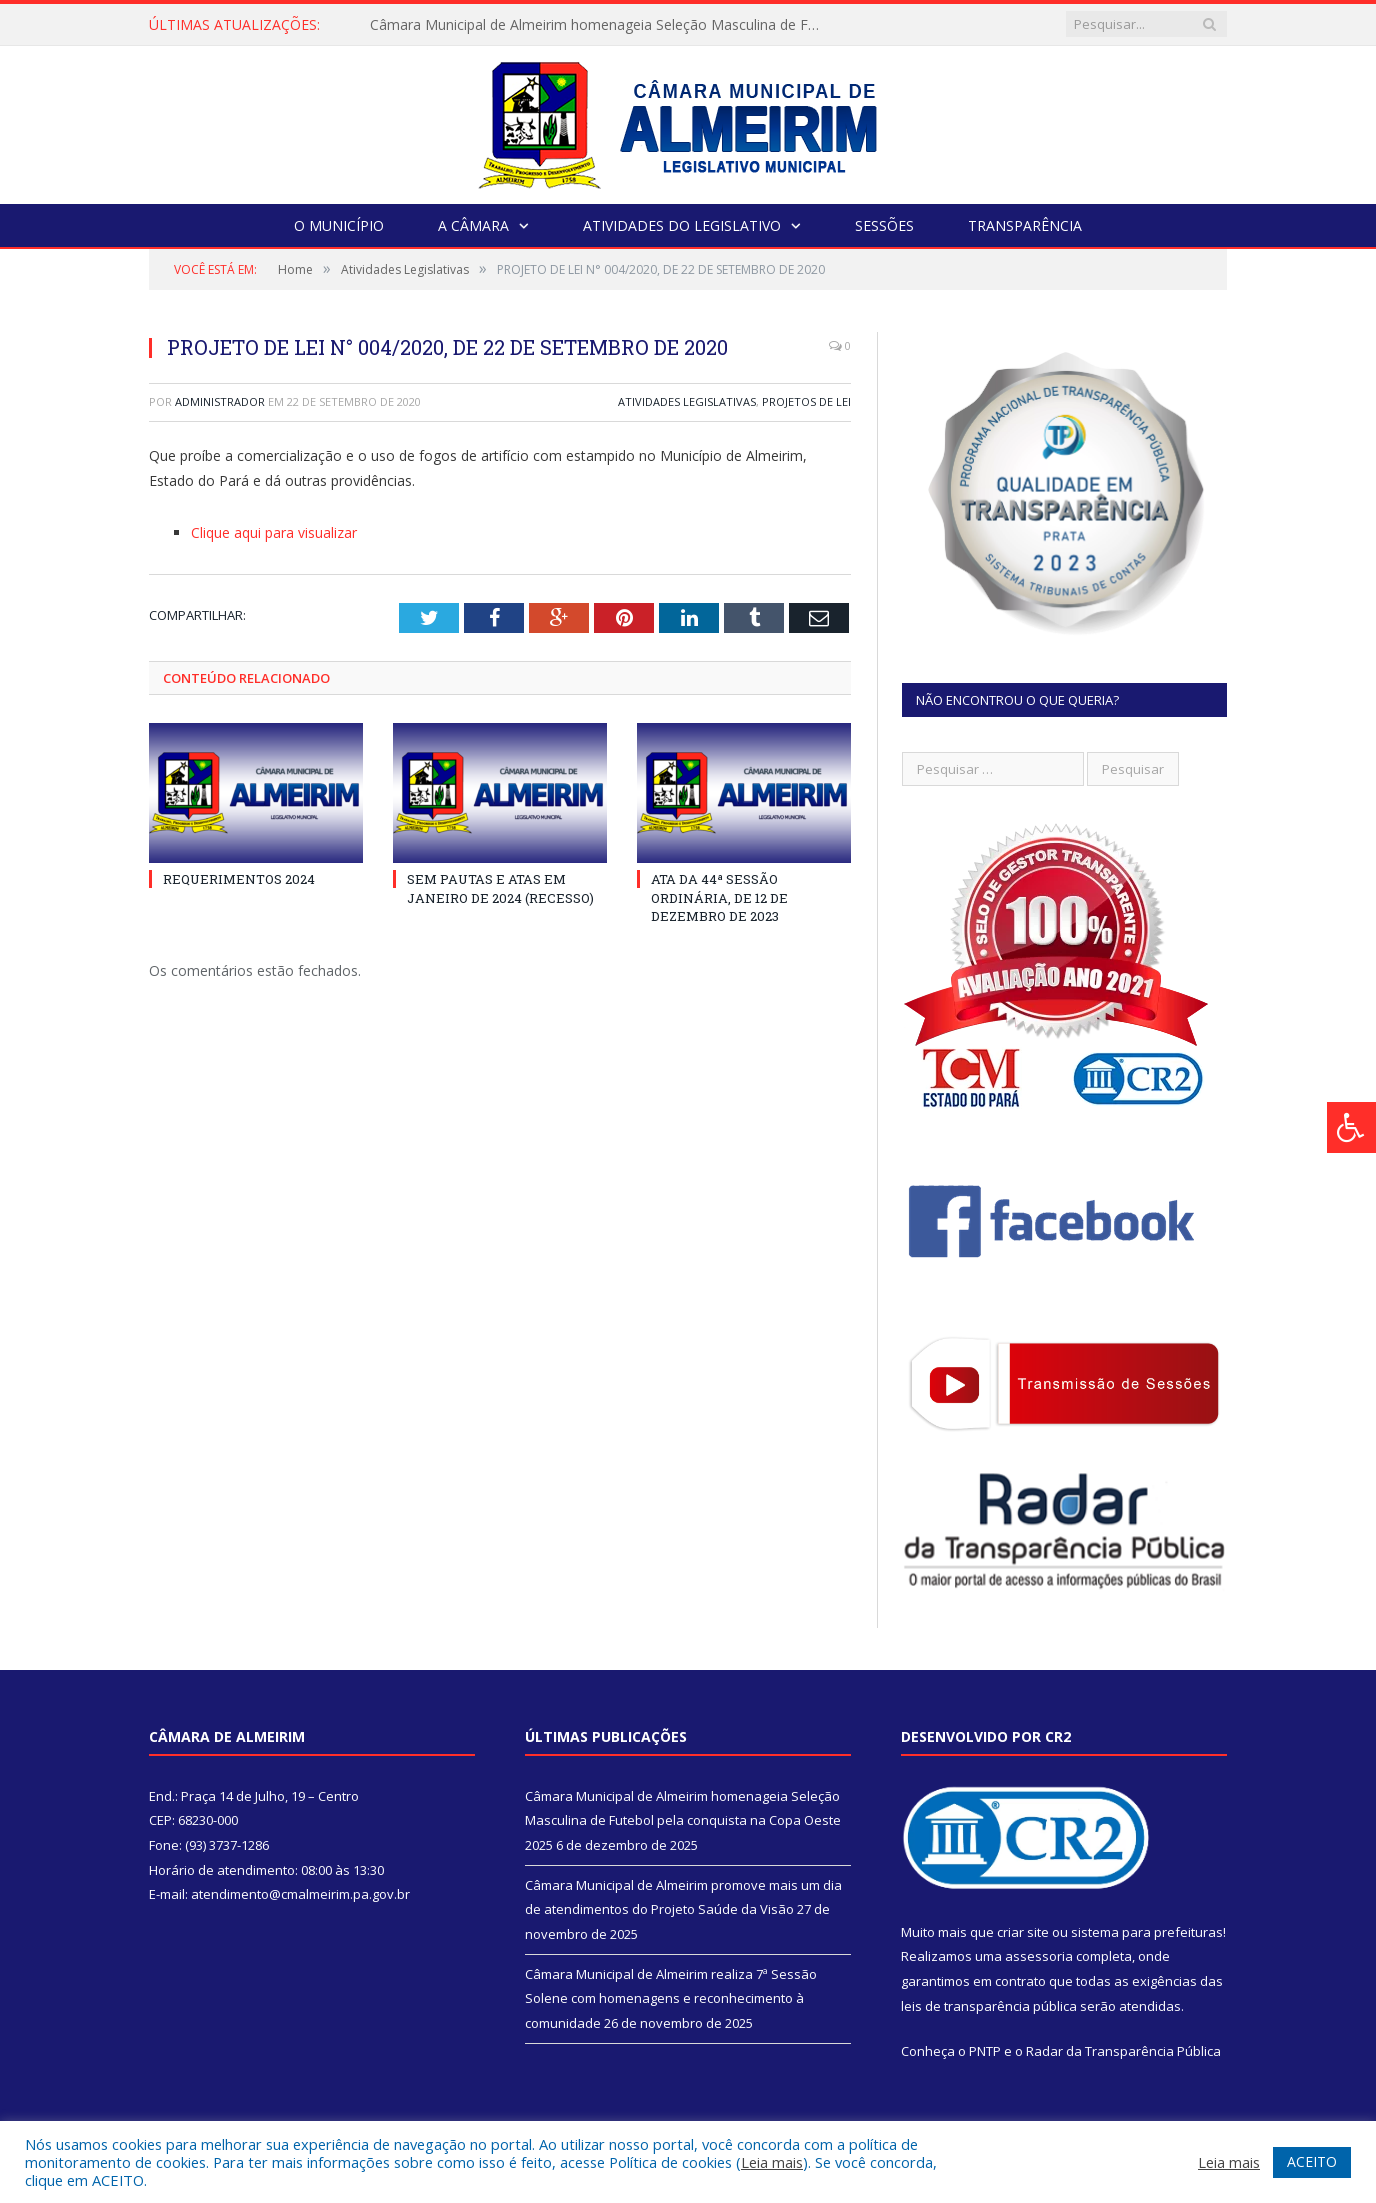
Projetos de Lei (806, 401)
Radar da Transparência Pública (1123, 2051)
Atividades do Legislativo (682, 225)
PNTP (985, 2051)
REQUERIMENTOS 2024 (239, 879)
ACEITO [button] (1312, 2161)
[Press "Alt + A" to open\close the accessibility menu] (1351, 1127)
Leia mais (772, 2162)
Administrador (220, 401)
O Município (339, 225)
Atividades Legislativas (687, 401)
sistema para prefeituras (1147, 1932)
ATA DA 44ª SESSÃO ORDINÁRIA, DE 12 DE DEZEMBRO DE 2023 (719, 897)
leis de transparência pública (989, 2006)
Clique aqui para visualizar (274, 532)
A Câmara (473, 225)
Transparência (1025, 225)
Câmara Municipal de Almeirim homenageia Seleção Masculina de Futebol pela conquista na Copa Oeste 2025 (600, 25)
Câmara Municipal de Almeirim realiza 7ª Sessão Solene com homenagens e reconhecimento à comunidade (671, 1998)
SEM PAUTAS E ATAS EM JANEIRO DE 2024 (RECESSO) (500, 888)
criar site (1023, 1932)
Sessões (884, 225)
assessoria (1039, 1956)
